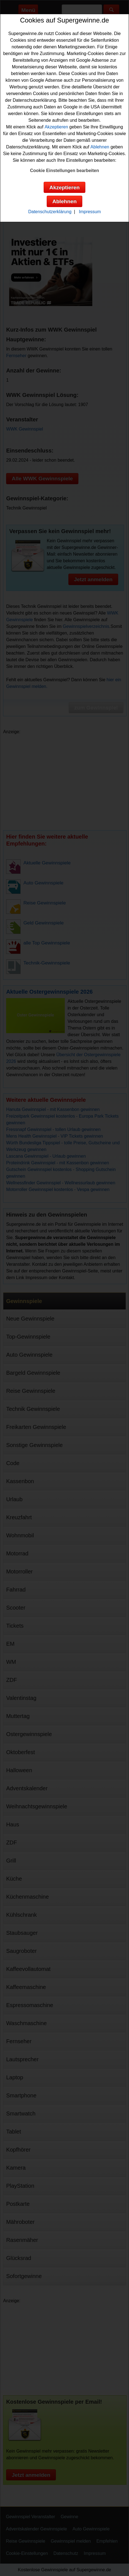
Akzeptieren (56, 127)
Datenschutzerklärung (49, 211)
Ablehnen (99, 147)
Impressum (90, 211)
